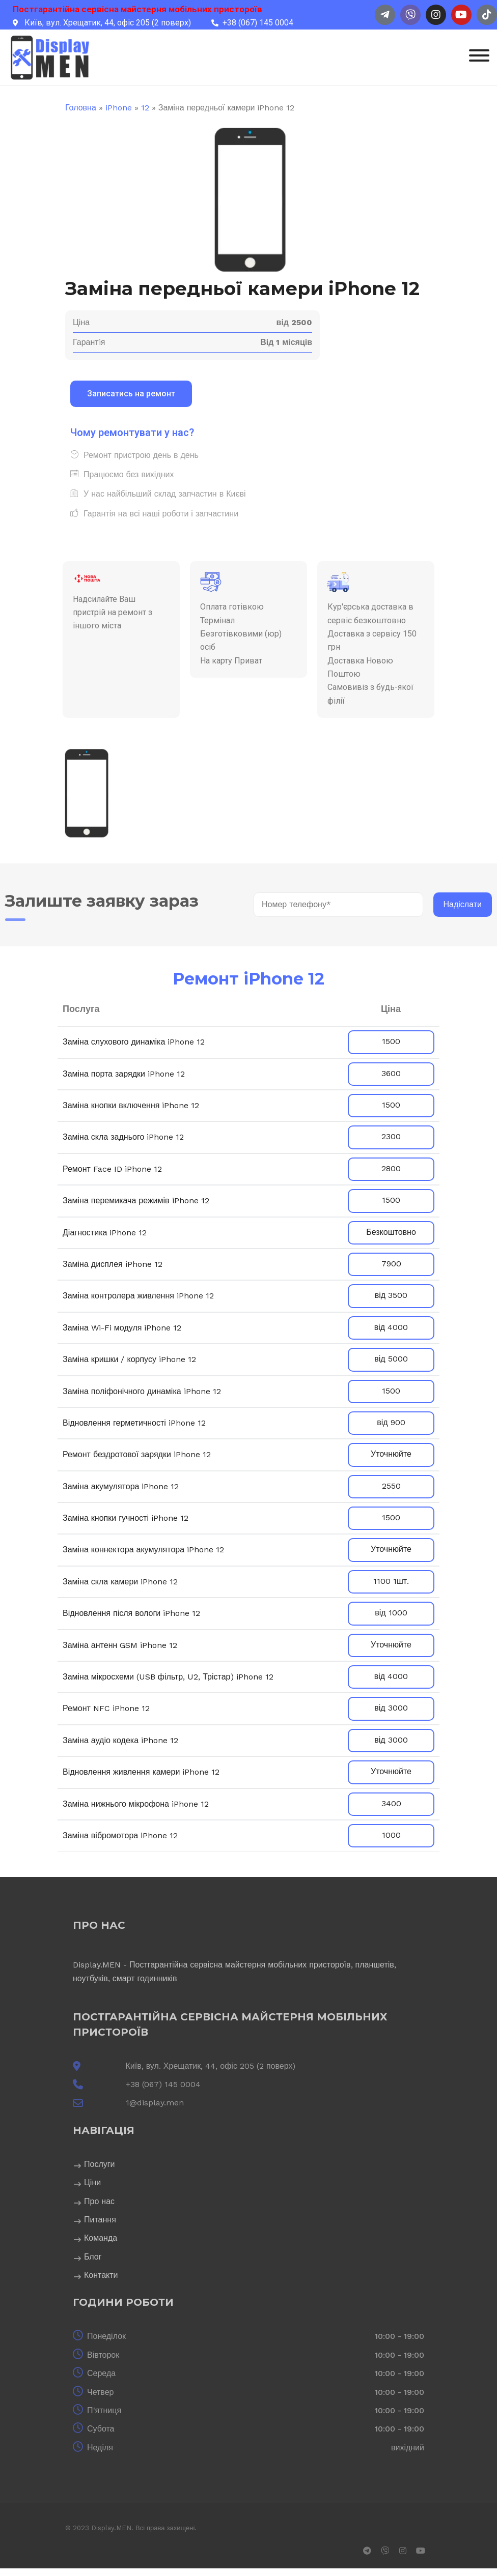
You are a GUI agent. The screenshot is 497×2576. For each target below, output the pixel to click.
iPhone (118, 107)
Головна (80, 107)
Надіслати (463, 904)
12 (145, 107)
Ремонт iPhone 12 (248, 979)
